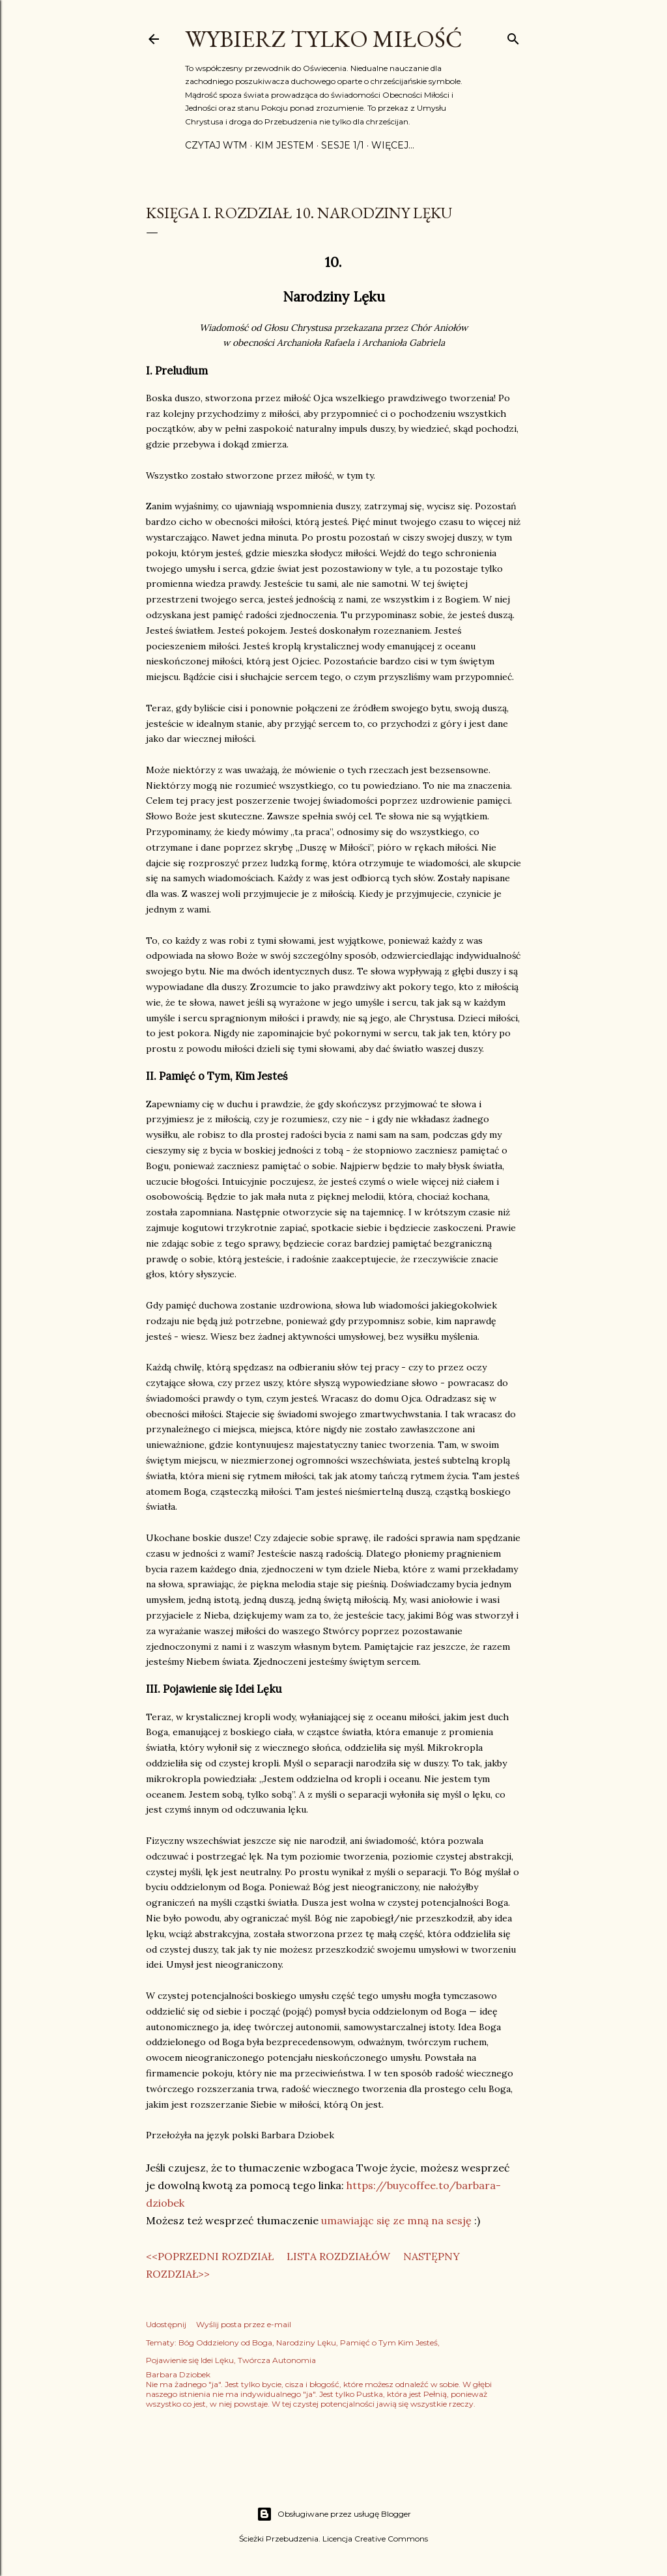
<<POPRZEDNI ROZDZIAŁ (210, 2256)
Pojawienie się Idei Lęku (190, 2360)
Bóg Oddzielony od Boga (225, 2342)
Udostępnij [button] (166, 2324)
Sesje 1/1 (342, 145)
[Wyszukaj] (513, 36)
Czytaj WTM (216, 145)
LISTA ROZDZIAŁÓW (338, 2256)
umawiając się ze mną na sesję (396, 2220)
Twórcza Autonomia (277, 2360)
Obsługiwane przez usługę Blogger (334, 2514)
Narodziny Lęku (306, 2342)
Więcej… (392, 145)
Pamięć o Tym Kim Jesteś (389, 2342)
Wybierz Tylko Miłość (323, 38)
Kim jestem (284, 145)
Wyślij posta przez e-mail (243, 2324)
